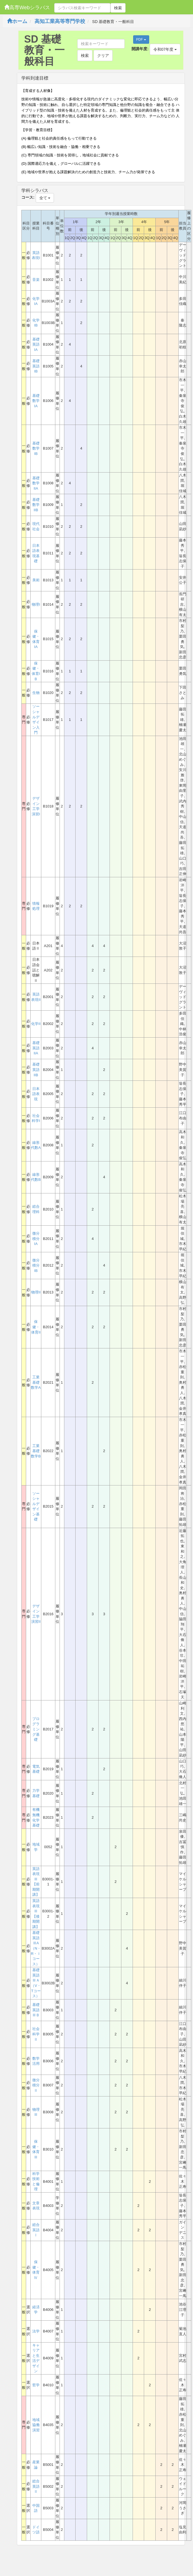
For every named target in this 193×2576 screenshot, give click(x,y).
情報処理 (36, 906)
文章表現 (36, 2206)
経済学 (36, 2310)
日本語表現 (36, 1094)
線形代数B (36, 1177)
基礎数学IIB (36, 504)
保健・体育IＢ (36, 671)
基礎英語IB (36, 366)
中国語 (36, 2508)
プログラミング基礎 (36, 1729)
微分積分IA (36, 1238)
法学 (36, 2331)
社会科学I (36, 1118)
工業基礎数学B (36, 1451)
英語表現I (36, 255)
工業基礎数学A (36, 1382)
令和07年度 (165, 49)
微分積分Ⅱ (36, 2085)
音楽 (36, 279)
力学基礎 (36, 1793)
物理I (36, 604)
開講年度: (140, 49)
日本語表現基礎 (36, 553)
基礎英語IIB (36, 1069)
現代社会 (36, 526)
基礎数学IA (36, 401)
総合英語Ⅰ (36, 2230)
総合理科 (36, 1209)
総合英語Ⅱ (36, 2486)
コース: (28, 197)
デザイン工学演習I (36, 806)
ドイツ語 (36, 2530)
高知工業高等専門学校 (60, 21)
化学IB (36, 323)
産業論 (36, 2464)
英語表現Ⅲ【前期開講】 (36, 1882)
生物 (36, 693)
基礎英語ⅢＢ (36, 2010)
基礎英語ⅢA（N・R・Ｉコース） (36, 1948)
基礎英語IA (36, 344)
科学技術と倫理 (36, 2181)
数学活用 (36, 2061)
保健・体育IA (36, 639)
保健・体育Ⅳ (36, 2270)
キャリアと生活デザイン (36, 2358)
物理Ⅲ (36, 2112)
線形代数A (36, 1145)
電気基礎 (36, 1769)
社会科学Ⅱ (36, 2034)
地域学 (36, 1847)
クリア (103, 55)
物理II (35, 1292)
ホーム (17, 21)
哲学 (36, 2385)
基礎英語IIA (36, 1048)
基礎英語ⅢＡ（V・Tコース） (36, 1983)
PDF (141, 39)
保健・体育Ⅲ (36, 2149)
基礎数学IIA (36, 483)
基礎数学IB (36, 448)
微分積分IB (36, 1265)
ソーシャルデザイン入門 (36, 719)
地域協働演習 (36, 2425)
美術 (36, 580)
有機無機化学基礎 (36, 1817)
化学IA (36, 301)
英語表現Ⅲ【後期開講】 (36, 1914)
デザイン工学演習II (35, 1614)
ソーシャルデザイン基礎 (36, 1506)
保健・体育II (35, 1327)
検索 (118, 8)
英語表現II (35, 997)
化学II (35, 1024)
